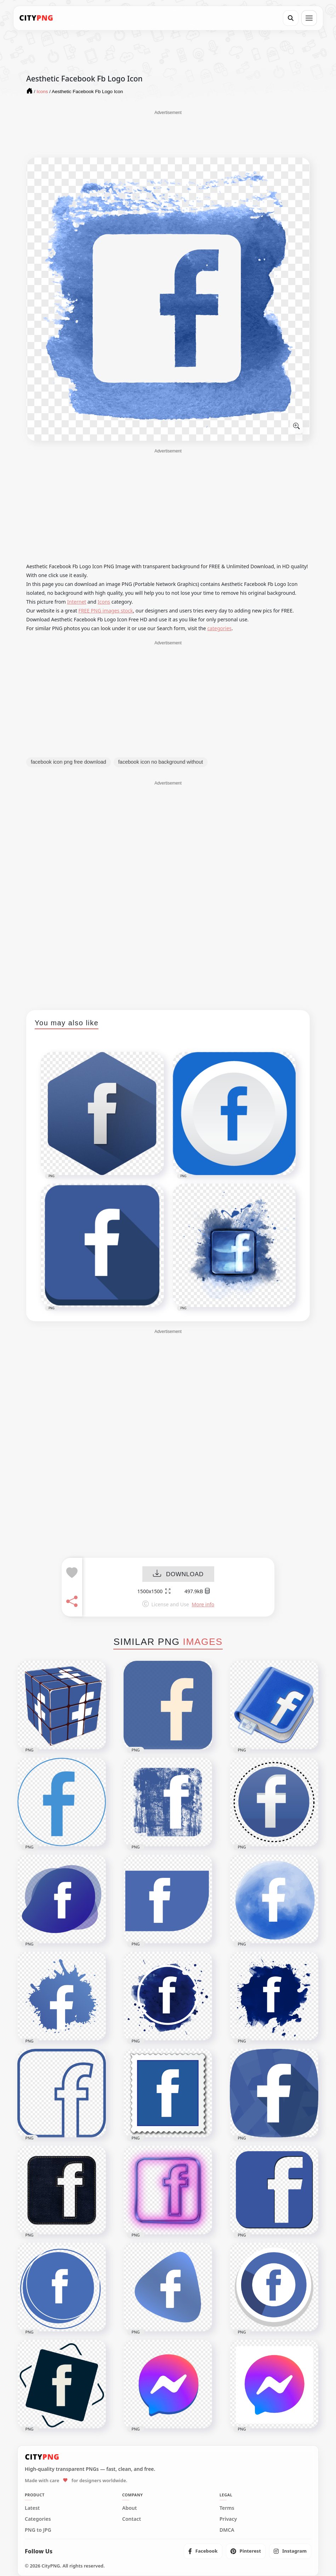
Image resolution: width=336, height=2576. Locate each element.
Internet (76, 601)
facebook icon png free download (68, 762)
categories (219, 628)
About (129, 2508)
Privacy (228, 2519)
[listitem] (203, 2551)
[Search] (290, 18)
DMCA (227, 2530)
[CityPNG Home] (36, 18)
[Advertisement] (168, 133)
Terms (227, 2508)
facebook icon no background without (160, 762)
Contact (131, 2519)
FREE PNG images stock (105, 610)
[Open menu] (309, 18)
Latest (32, 2508)
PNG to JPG (38, 2530)
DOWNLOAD (178, 1574)
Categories (38, 2519)
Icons (104, 601)
